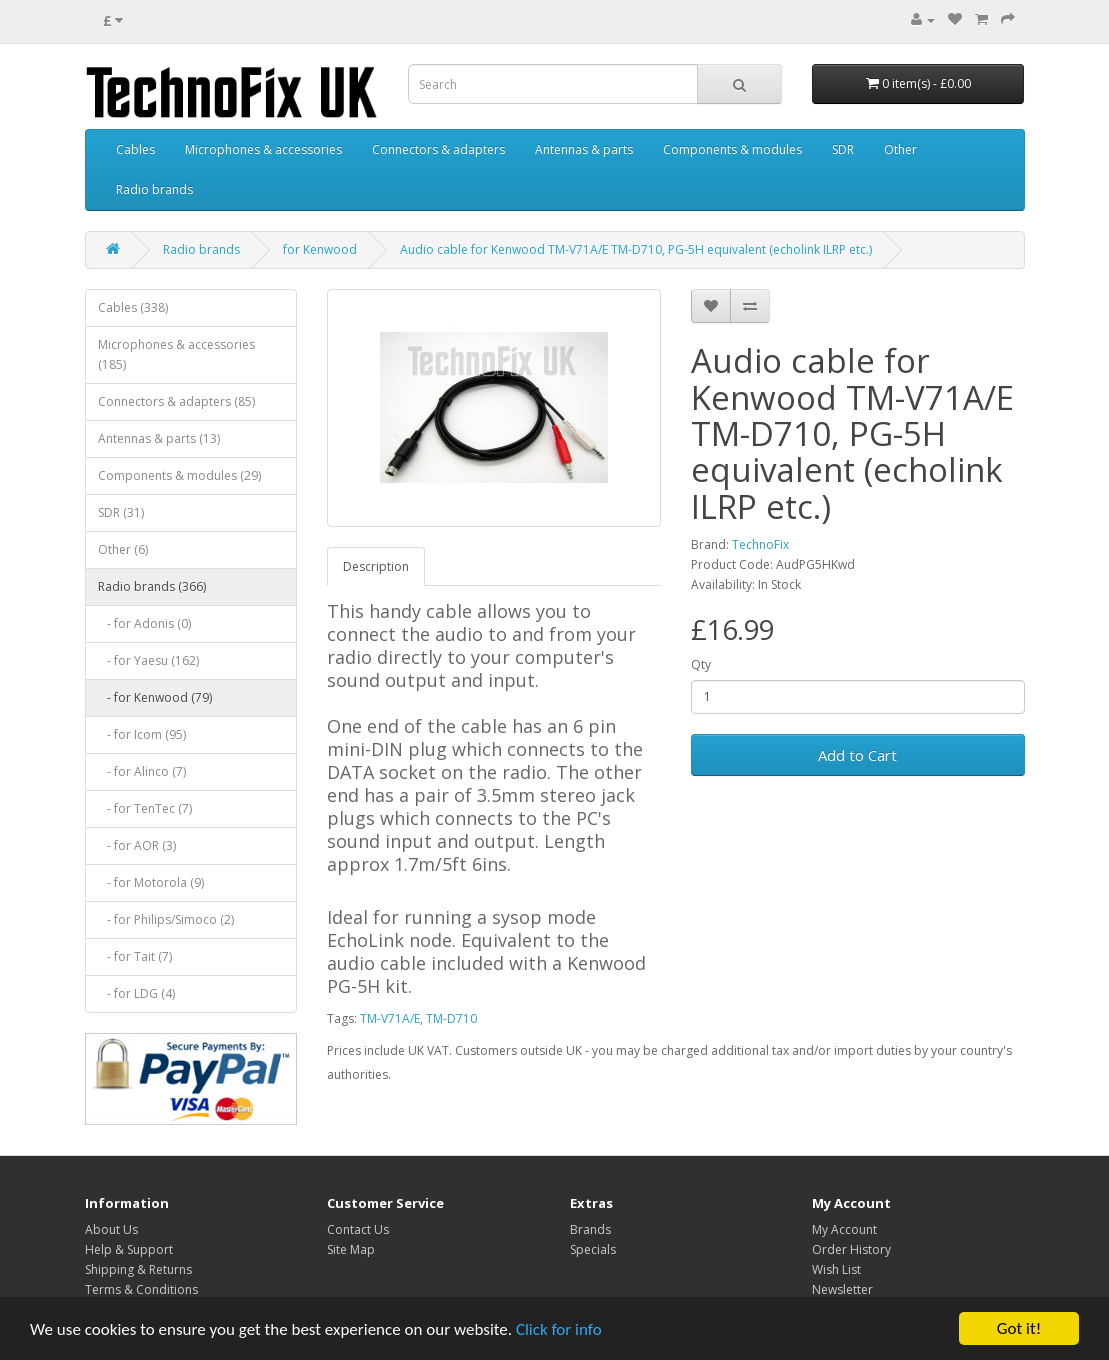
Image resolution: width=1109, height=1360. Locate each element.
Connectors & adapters (438, 149)
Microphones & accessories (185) (176, 354)
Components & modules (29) (179, 475)
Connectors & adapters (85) (176, 401)
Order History (851, 1249)
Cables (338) (133, 307)
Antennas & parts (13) (159, 438)
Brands (590, 1229)
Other (900, 149)
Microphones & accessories (263, 149)
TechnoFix (760, 544)
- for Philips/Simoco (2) (166, 919)
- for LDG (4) (136, 993)
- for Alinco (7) (142, 771)
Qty (701, 664)
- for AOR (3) (137, 845)
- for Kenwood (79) (155, 697)
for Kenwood (320, 249)
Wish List (836, 1269)
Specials (593, 1249)
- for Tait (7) (135, 956)
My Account (844, 1229)
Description (376, 566)
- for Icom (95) (142, 734)
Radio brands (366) (152, 586)
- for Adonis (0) (144, 623)
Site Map (351, 1249)
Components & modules (732, 149)
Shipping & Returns (138, 1269)
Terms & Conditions (141, 1289)
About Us (111, 1229)
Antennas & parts (584, 149)
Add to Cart (857, 755)
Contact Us (358, 1229)
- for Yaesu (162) (148, 660)
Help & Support (129, 1249)
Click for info (559, 1329)
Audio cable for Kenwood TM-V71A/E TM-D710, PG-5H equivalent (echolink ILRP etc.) (636, 249)
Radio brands (154, 189)
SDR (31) (121, 512)
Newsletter (842, 1289)
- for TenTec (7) (145, 808)
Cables (135, 149)
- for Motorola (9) (151, 882)
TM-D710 (451, 1018)
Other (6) (123, 549)
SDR (843, 149)
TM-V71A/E (390, 1018)
